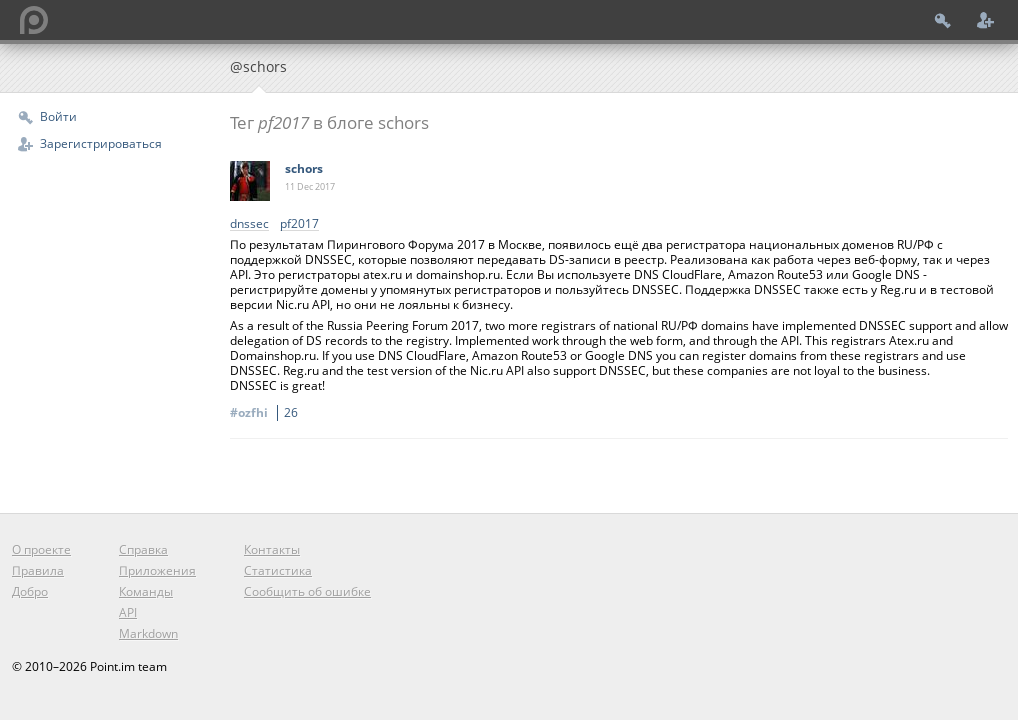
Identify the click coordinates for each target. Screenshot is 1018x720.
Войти (58, 116)
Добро (30, 591)
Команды (146, 591)
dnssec (249, 224)
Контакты (272, 549)
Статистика (278, 570)
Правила (38, 570)
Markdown (148, 633)
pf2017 (299, 224)
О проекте (41, 549)
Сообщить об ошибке (307, 591)
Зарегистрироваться (101, 143)
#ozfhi (267, 412)
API (128, 612)
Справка (143, 549)
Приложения (157, 570)
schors (304, 168)
